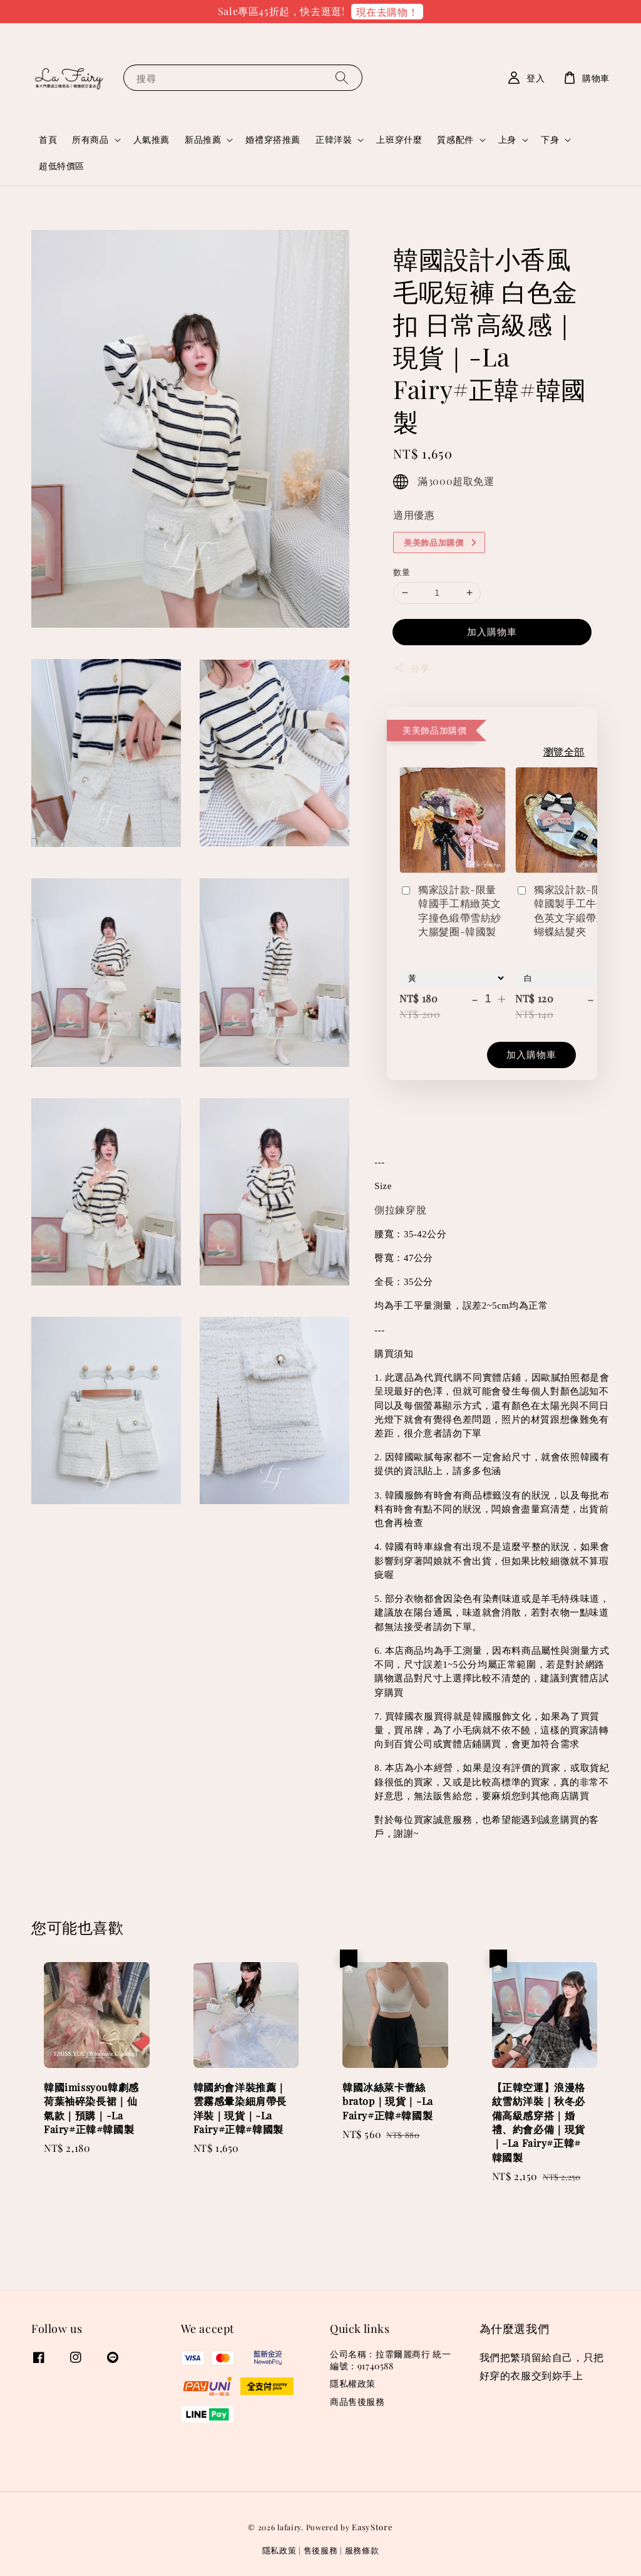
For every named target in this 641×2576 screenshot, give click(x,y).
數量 (401, 571)
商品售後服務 (357, 2401)
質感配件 (455, 139)
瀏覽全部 (564, 751)
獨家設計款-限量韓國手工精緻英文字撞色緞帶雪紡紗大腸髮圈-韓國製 (450, 910)
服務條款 (362, 2550)
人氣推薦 (151, 139)
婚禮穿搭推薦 (272, 139)
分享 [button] (411, 668)
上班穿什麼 (399, 139)
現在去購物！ (387, 11)
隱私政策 (279, 2550)
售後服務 (321, 2550)
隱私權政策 (353, 2383)
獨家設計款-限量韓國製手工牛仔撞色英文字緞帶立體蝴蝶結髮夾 (566, 910)
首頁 (48, 139)
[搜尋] (342, 77)
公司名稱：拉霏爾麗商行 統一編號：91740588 (390, 2360)
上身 (507, 139)
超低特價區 (62, 166)
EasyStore (372, 2526)
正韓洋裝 (333, 139)
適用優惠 (413, 514)
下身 (550, 139)
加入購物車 (492, 631)
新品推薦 (203, 139)
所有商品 (90, 139)
